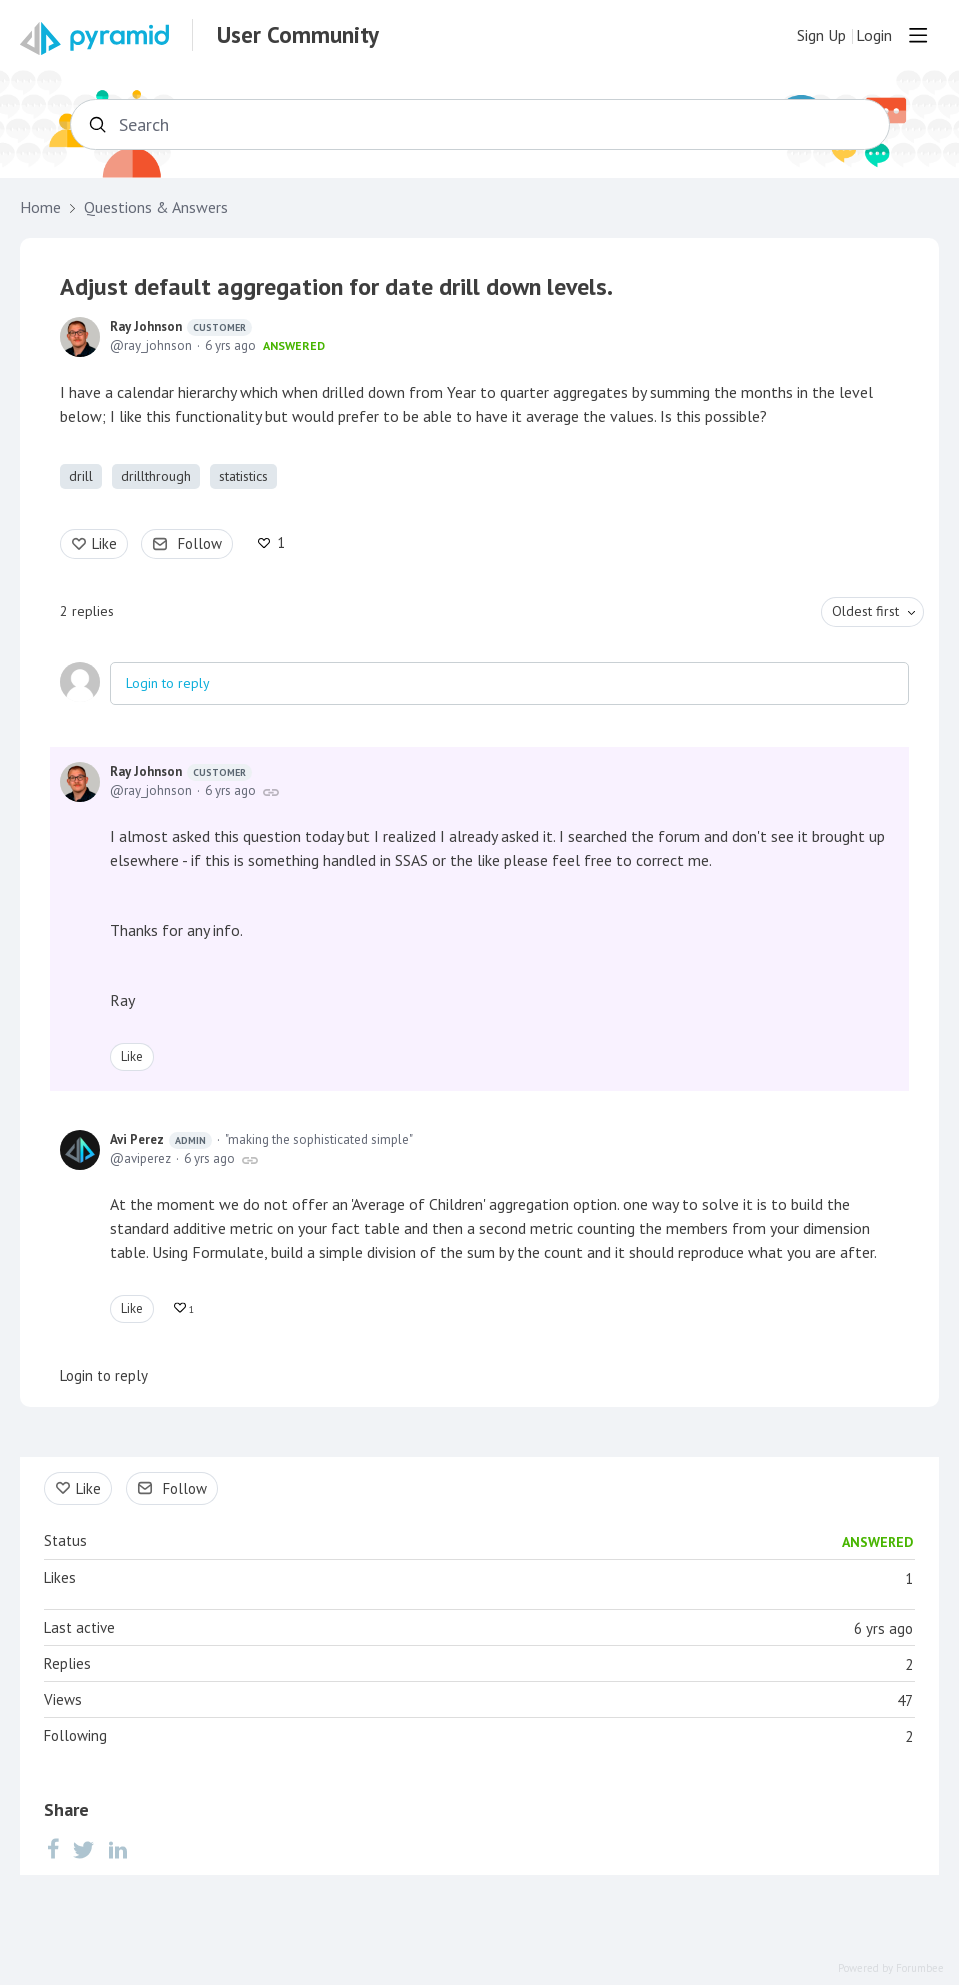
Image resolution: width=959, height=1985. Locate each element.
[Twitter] (84, 1848)
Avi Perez (161, 1140)
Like (104, 543)
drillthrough (156, 476)
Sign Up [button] (821, 35)
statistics (243, 476)
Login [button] (874, 35)
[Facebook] (53, 1848)
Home (40, 207)
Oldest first (865, 611)
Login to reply (168, 683)
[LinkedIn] (118, 1848)
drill (81, 476)
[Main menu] (918, 35)
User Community (298, 35)
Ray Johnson (181, 327)
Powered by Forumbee (891, 1968)
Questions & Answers (156, 207)
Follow (200, 543)
